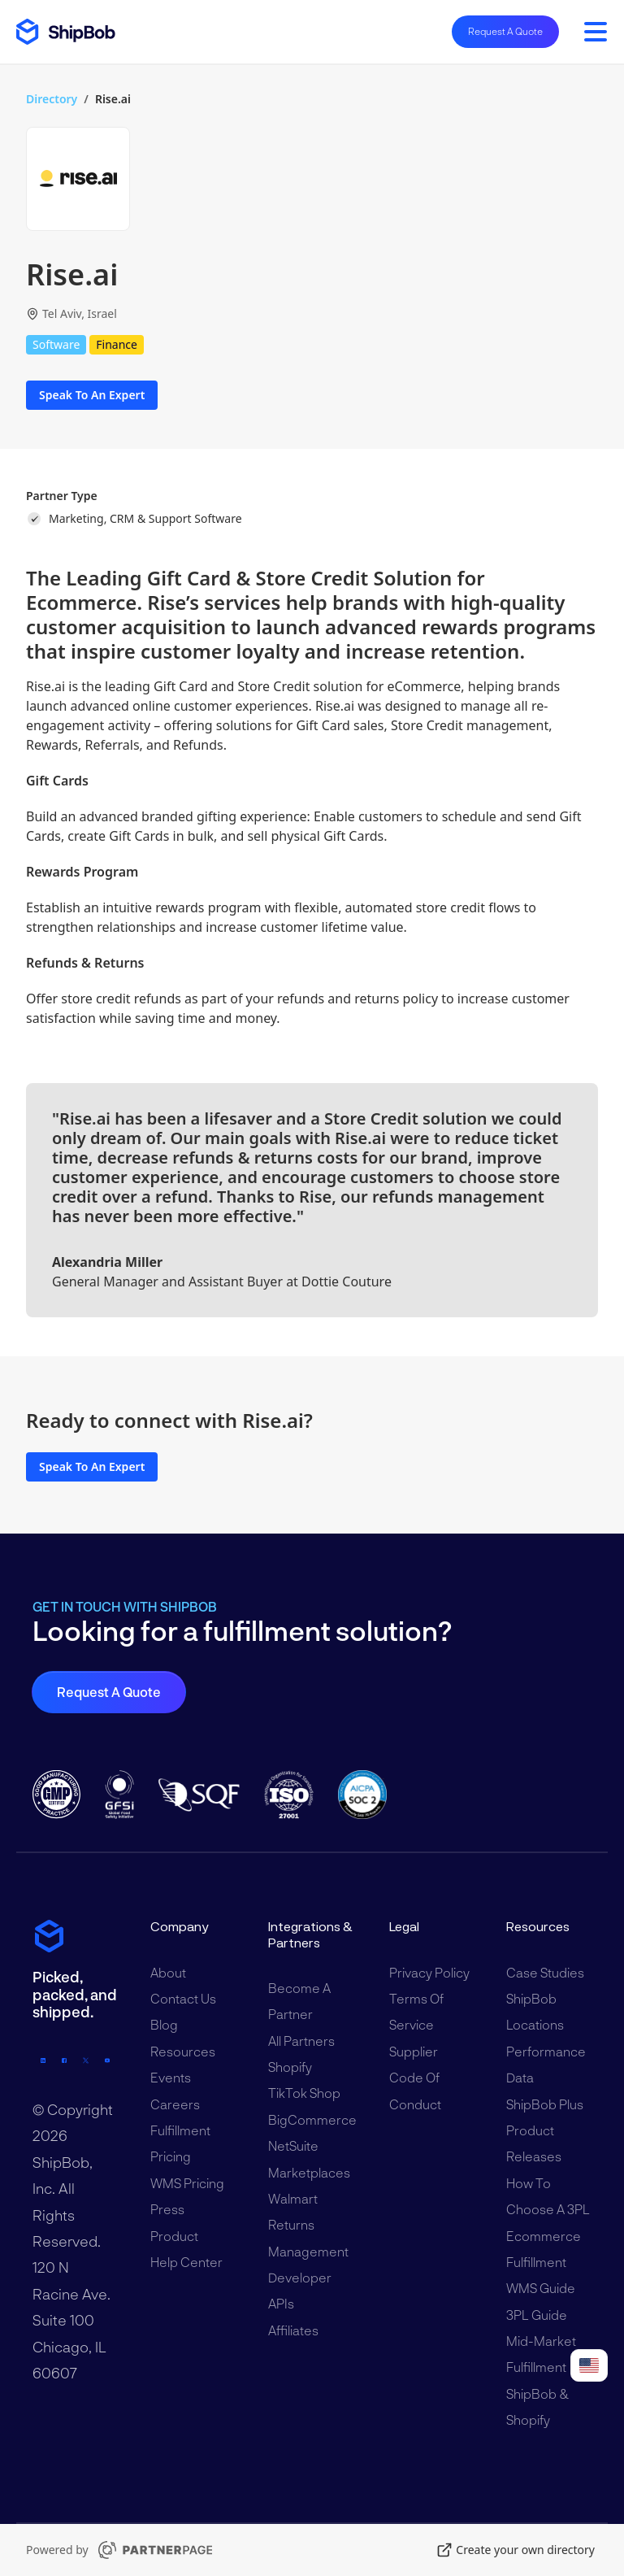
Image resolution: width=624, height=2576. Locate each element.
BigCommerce (312, 2119)
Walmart (293, 2198)
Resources (182, 2051)
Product (174, 2235)
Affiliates (293, 2330)
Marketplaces (309, 2172)
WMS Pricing (187, 2183)
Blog (164, 2024)
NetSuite (293, 2145)
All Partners (301, 2040)
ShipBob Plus (544, 2104)
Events (170, 2077)
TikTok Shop (304, 2092)
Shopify (290, 2066)
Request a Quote (109, 1691)
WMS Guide (540, 2287)
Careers (175, 2104)
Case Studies (545, 1972)
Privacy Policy (429, 1972)
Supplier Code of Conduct (415, 2077)
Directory (51, 99)
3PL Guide (536, 2314)
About (168, 1972)
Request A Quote (505, 31)
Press (167, 2209)
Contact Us (183, 1998)
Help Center (186, 2261)
